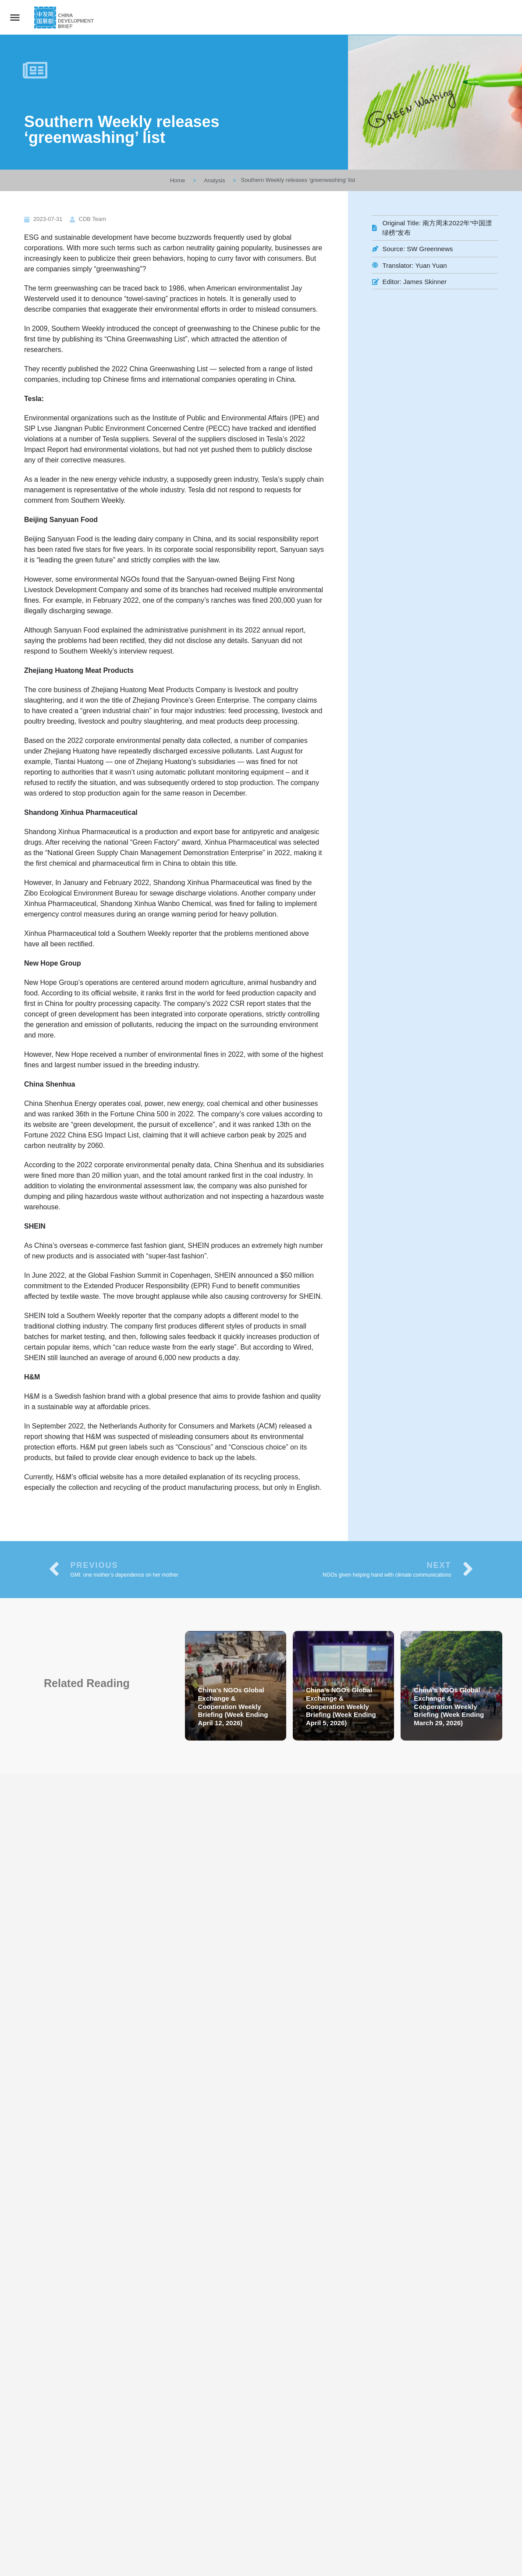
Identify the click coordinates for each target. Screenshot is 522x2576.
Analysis (214, 180)
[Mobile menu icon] (15, 17)
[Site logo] (65, 17)
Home (177, 180)
